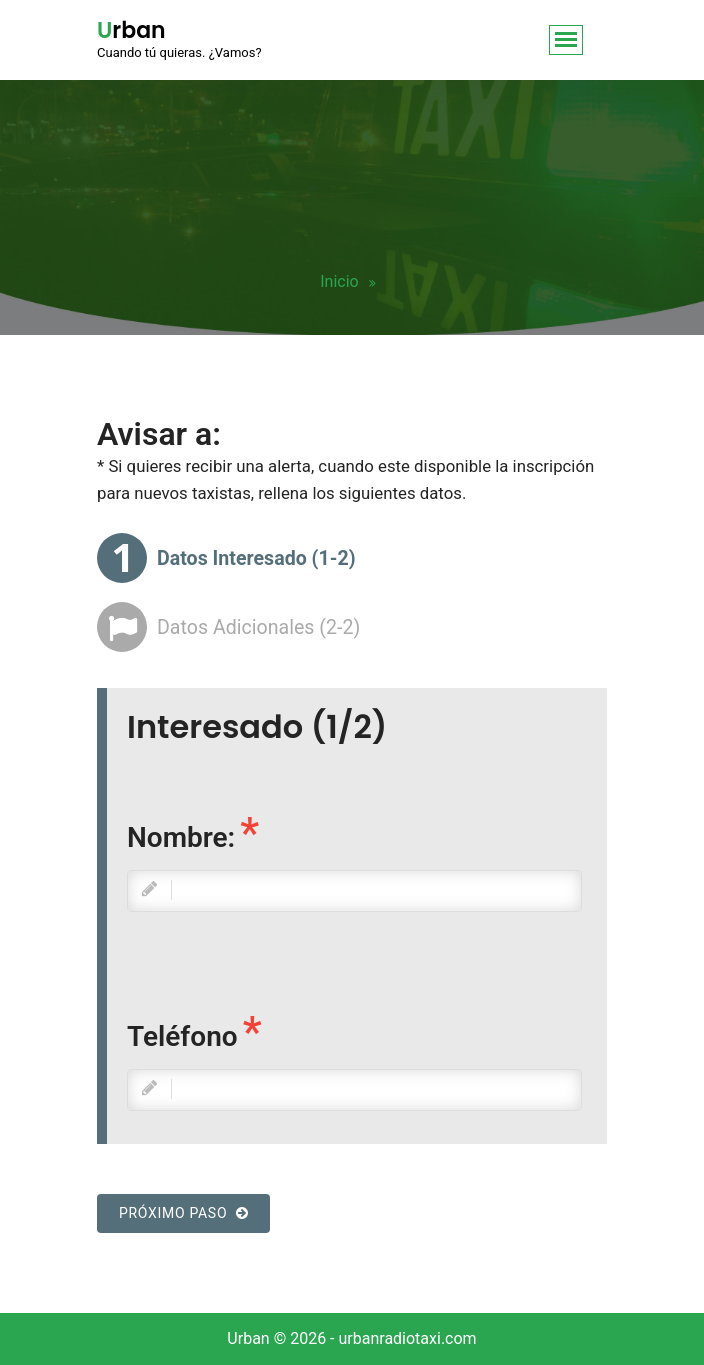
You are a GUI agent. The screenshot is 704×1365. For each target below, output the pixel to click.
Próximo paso (183, 1213)
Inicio (339, 281)
